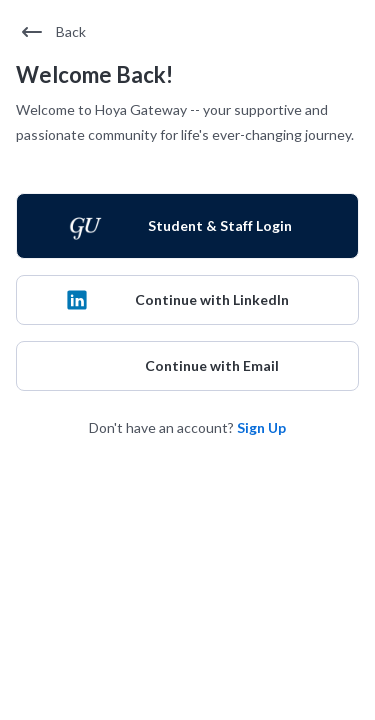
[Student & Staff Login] (187, 226)
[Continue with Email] (187, 366)
